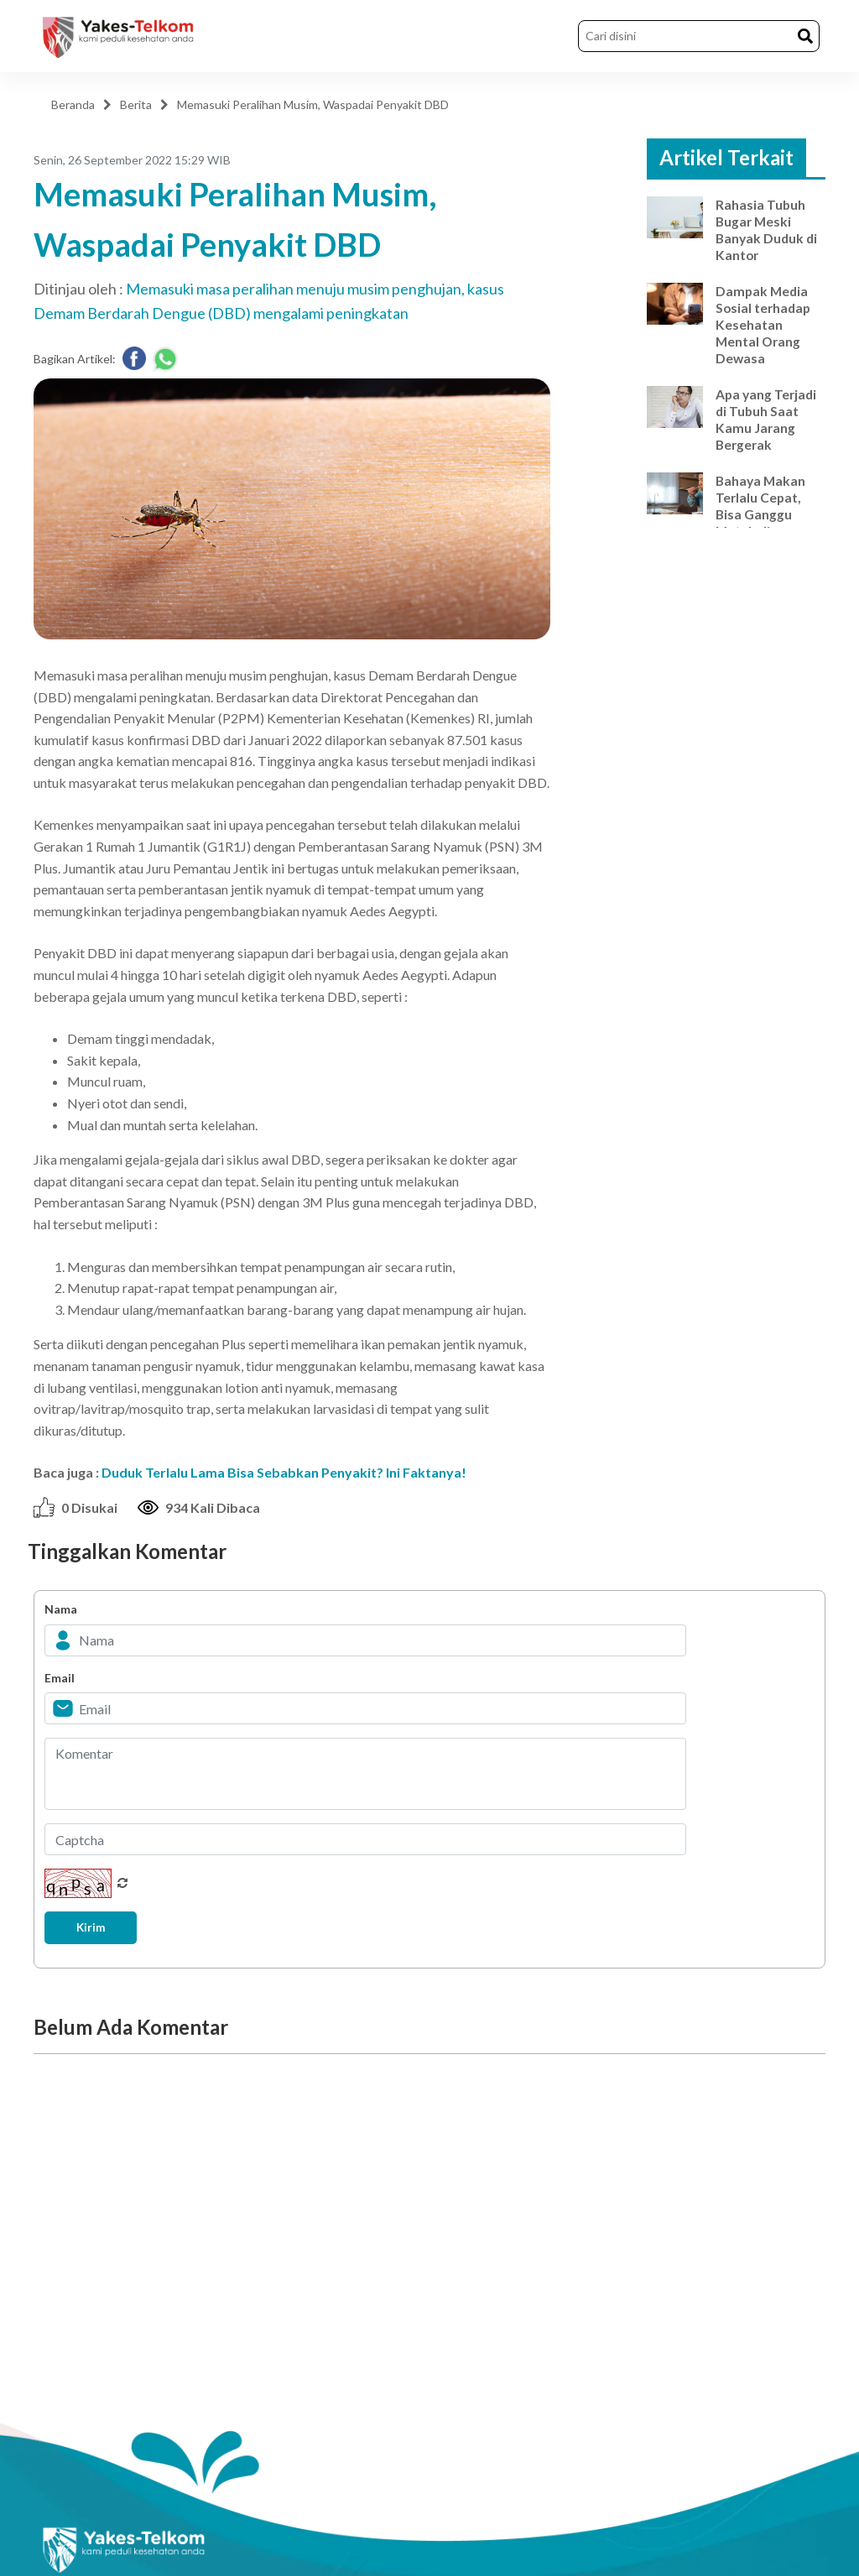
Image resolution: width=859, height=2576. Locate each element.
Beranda (73, 104)
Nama (60, 1609)
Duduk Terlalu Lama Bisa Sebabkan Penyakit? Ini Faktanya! (284, 1472)
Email (59, 1678)
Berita (136, 104)
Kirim (94, 1928)
